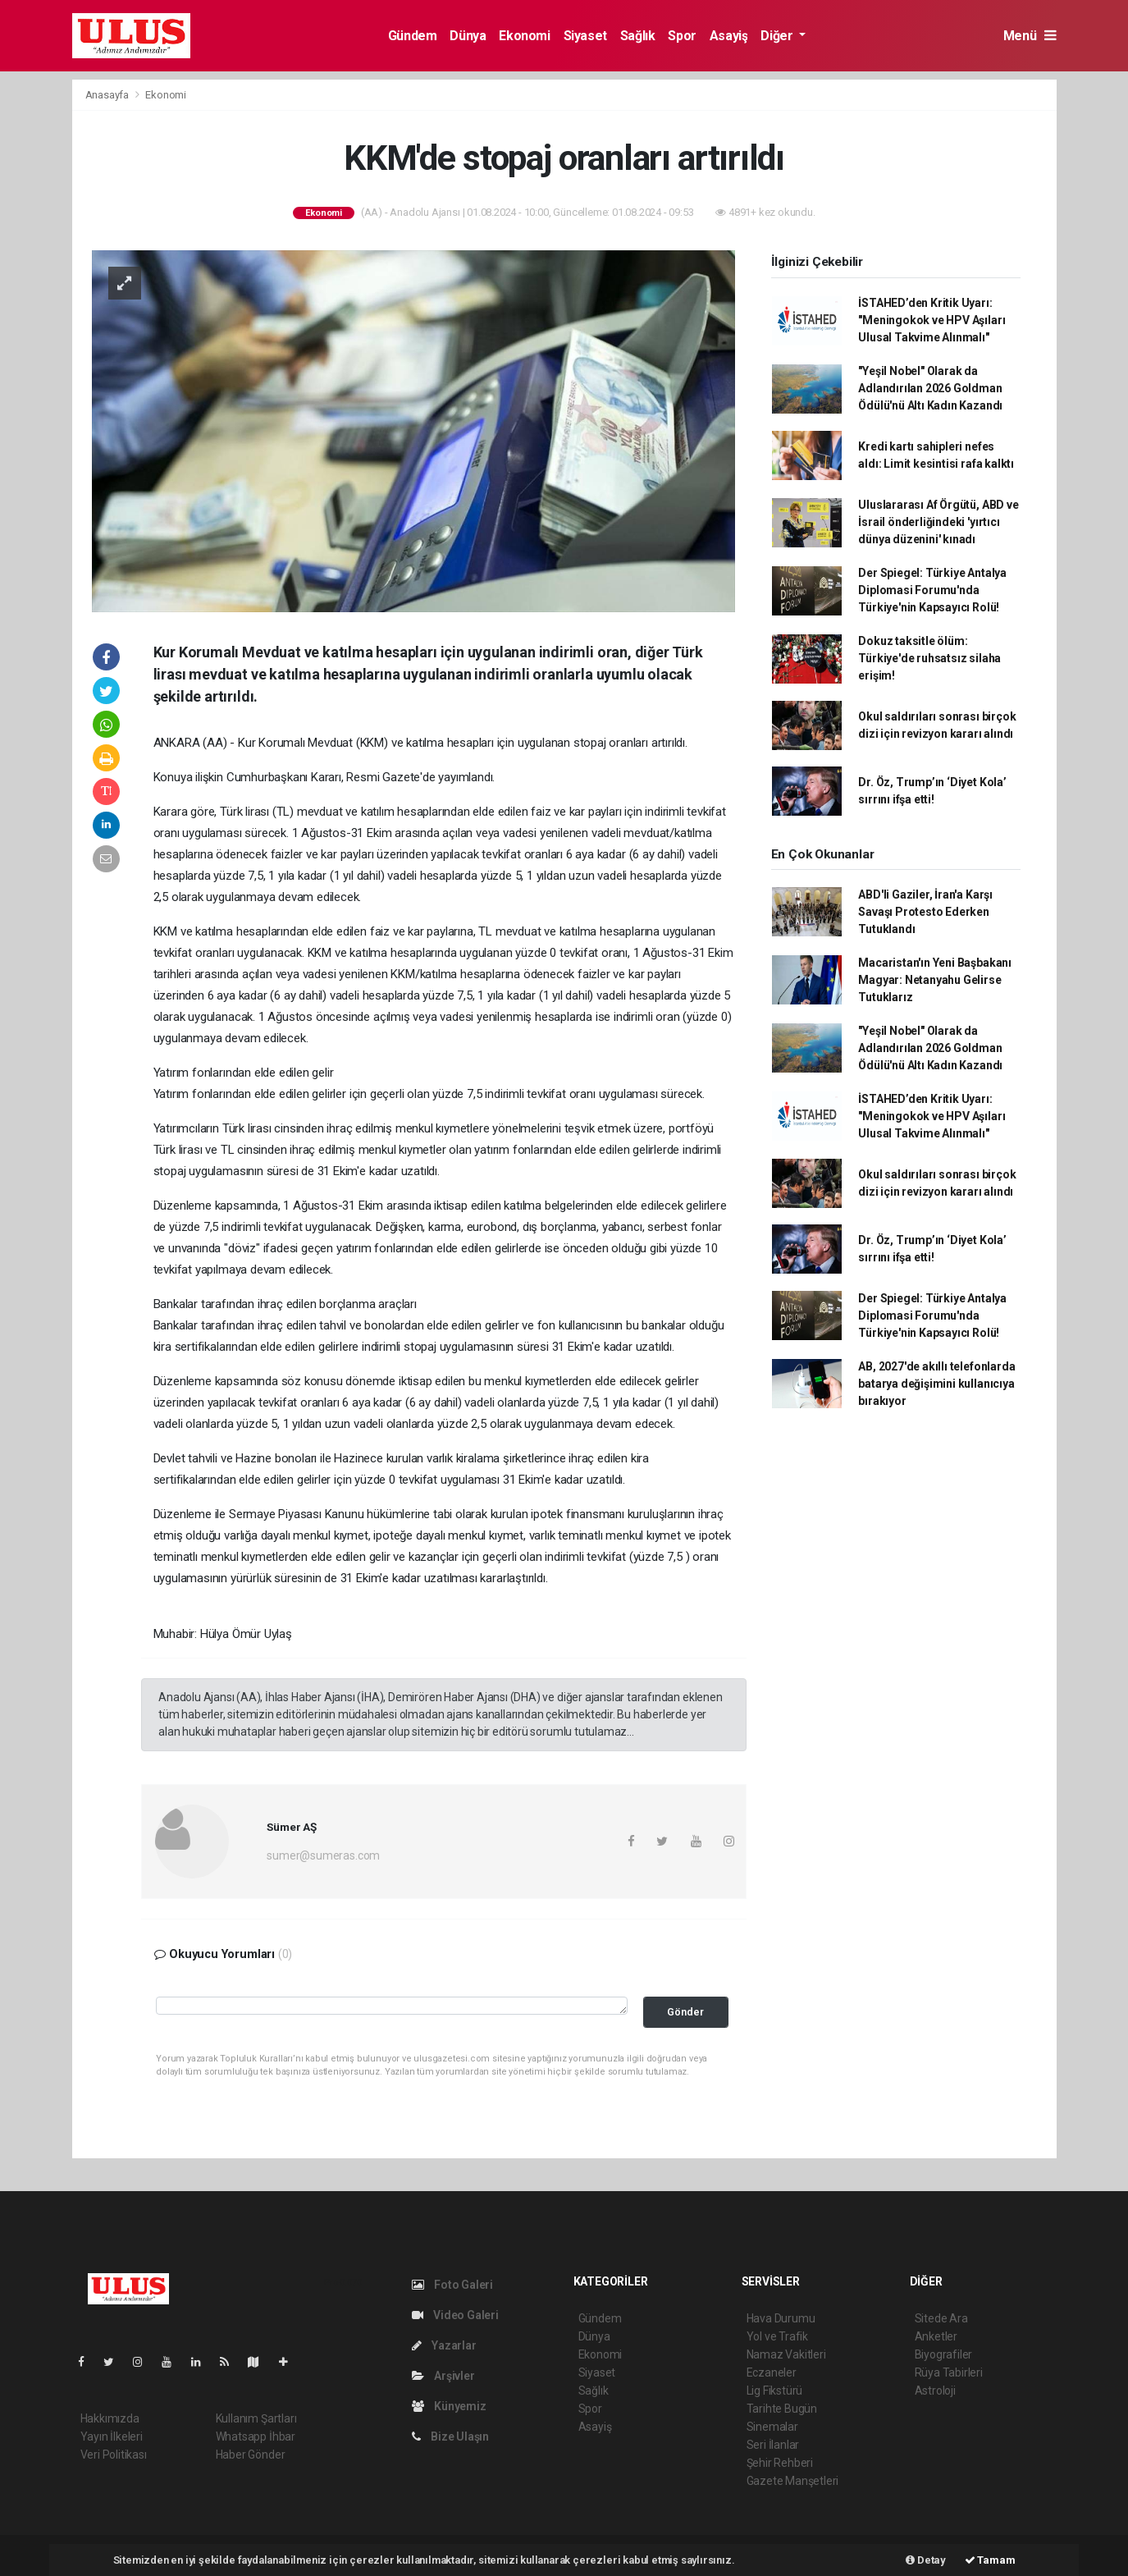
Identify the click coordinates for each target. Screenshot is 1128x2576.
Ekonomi (524, 35)
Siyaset (585, 35)
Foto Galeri (453, 2284)
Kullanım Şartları (256, 2418)
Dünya (468, 35)
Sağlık (637, 35)
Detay (926, 2560)
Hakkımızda (109, 2418)
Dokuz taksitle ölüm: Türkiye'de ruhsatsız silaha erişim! (929, 658)
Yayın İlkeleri (111, 2436)
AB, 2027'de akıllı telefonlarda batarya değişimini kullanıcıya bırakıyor (936, 1383)
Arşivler (443, 2375)
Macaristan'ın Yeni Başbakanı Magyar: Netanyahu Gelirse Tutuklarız (935, 980)
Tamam (990, 2560)
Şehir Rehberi (780, 2462)
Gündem (412, 35)
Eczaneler (772, 2372)
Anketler (936, 2336)
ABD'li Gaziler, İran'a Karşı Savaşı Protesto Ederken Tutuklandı (925, 912)
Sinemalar (772, 2426)
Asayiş (729, 35)
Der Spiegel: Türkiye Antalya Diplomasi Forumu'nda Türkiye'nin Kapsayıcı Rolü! (932, 590)
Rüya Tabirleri (949, 2372)
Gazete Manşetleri (793, 2480)
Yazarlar (444, 2345)
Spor (682, 35)
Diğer (778, 35)
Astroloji (935, 2390)
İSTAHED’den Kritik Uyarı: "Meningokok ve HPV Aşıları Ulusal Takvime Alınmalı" (931, 320)
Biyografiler (944, 2354)
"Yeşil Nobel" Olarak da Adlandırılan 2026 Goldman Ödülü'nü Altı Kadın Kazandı (930, 388)
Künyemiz (449, 2406)
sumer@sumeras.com (323, 1855)
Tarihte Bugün (782, 2408)
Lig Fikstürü (775, 2390)
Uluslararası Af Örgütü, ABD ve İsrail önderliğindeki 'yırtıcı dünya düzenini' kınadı (938, 522)
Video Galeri (455, 2315)
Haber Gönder (250, 2454)
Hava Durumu (781, 2318)
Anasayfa (108, 95)
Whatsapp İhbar (255, 2436)
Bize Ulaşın (451, 2436)
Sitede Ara (941, 2318)
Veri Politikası (113, 2454)
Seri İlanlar (773, 2444)
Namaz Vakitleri (786, 2354)
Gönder (685, 2012)
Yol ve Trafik (778, 2336)
